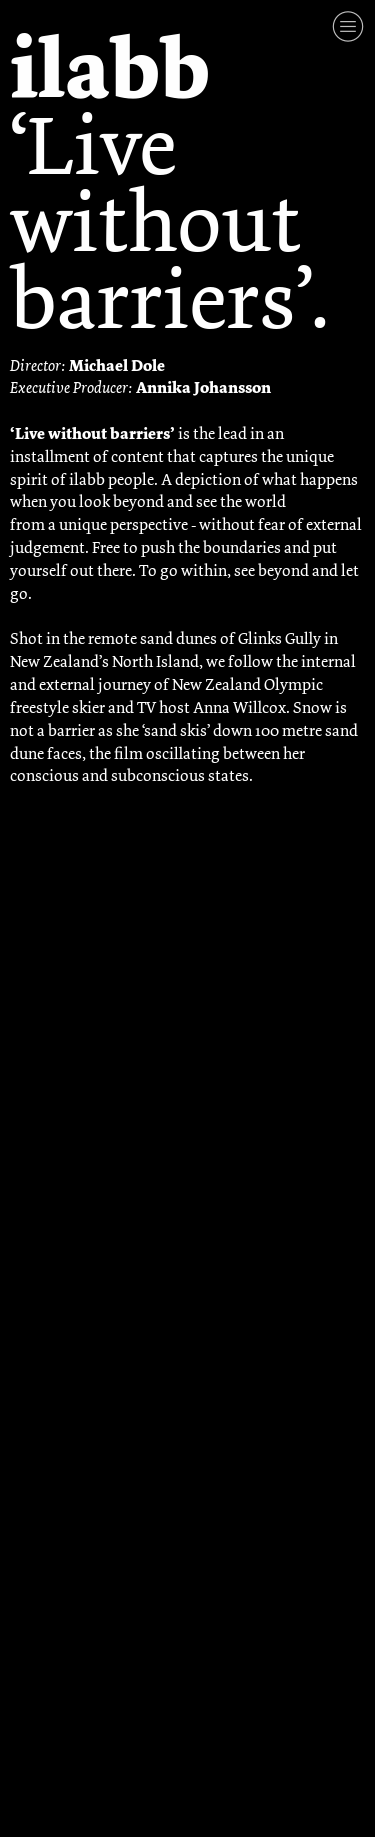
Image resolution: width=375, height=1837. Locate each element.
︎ (348, 26)
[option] (187, 1156)
